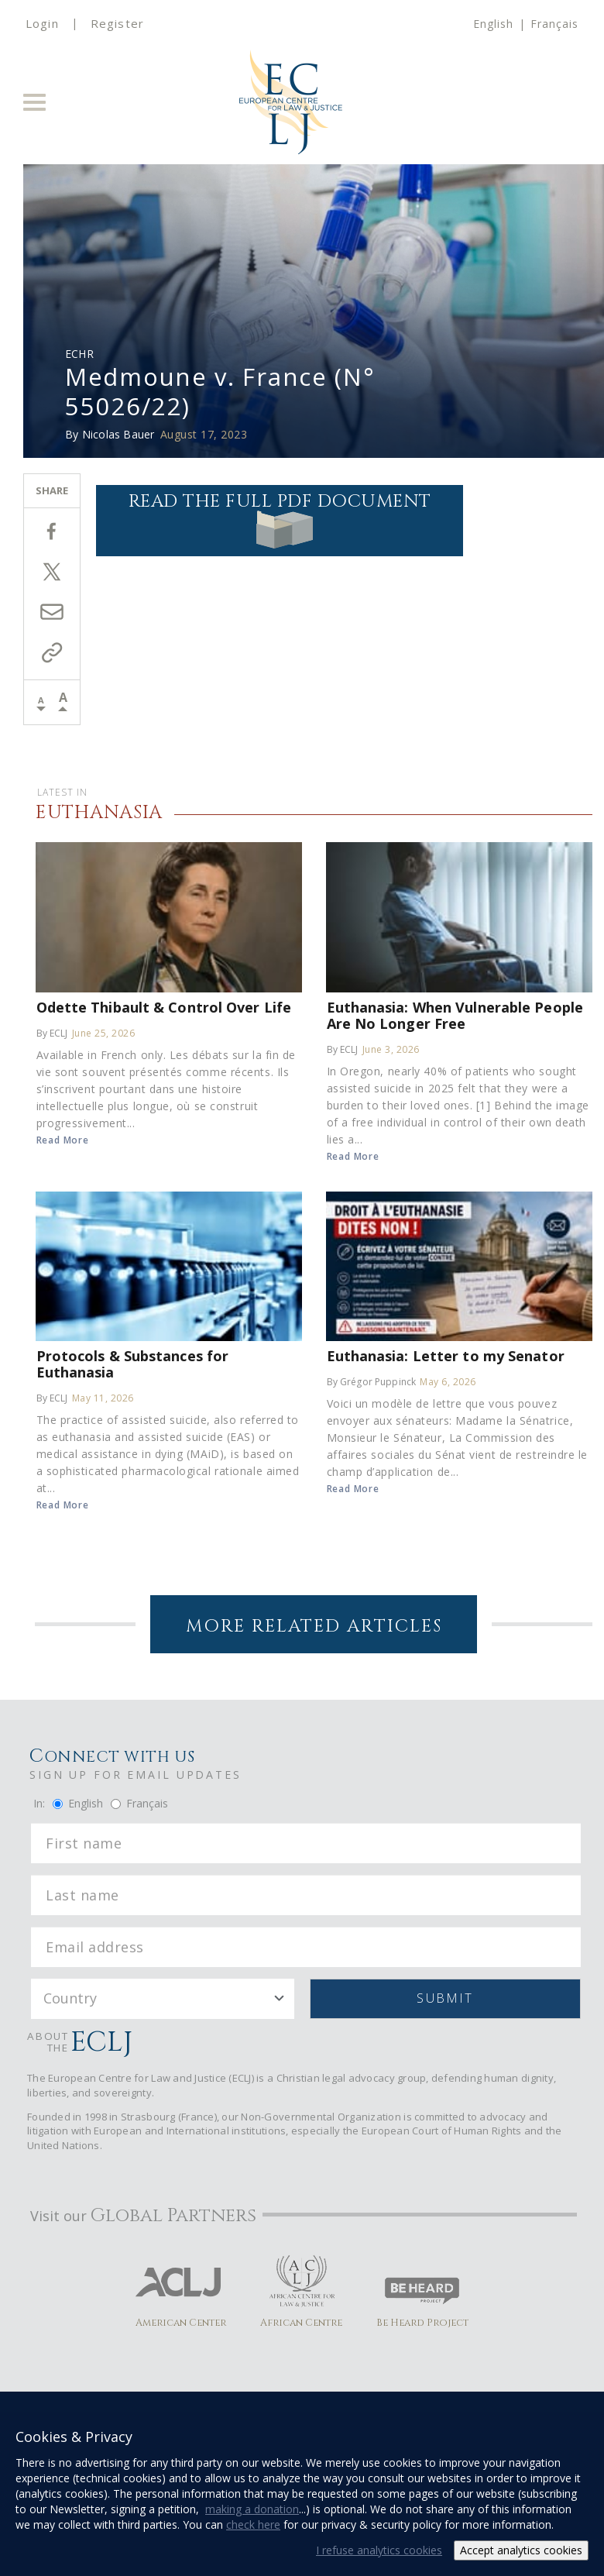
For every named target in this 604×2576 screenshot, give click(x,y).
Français (554, 23)
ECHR (79, 353)
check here (253, 2524)
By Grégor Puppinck (372, 1381)
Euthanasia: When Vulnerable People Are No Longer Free (455, 1015)
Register (117, 23)
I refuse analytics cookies (379, 2550)
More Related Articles (314, 1627)
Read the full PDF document (280, 519)
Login (42, 23)
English (493, 23)
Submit (445, 1998)
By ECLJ (52, 1033)
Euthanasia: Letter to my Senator (446, 1355)
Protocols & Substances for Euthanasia (132, 1363)
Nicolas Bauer (118, 434)
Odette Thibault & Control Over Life (164, 1007)
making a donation (252, 2509)
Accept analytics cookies (521, 2550)
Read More (62, 1140)
